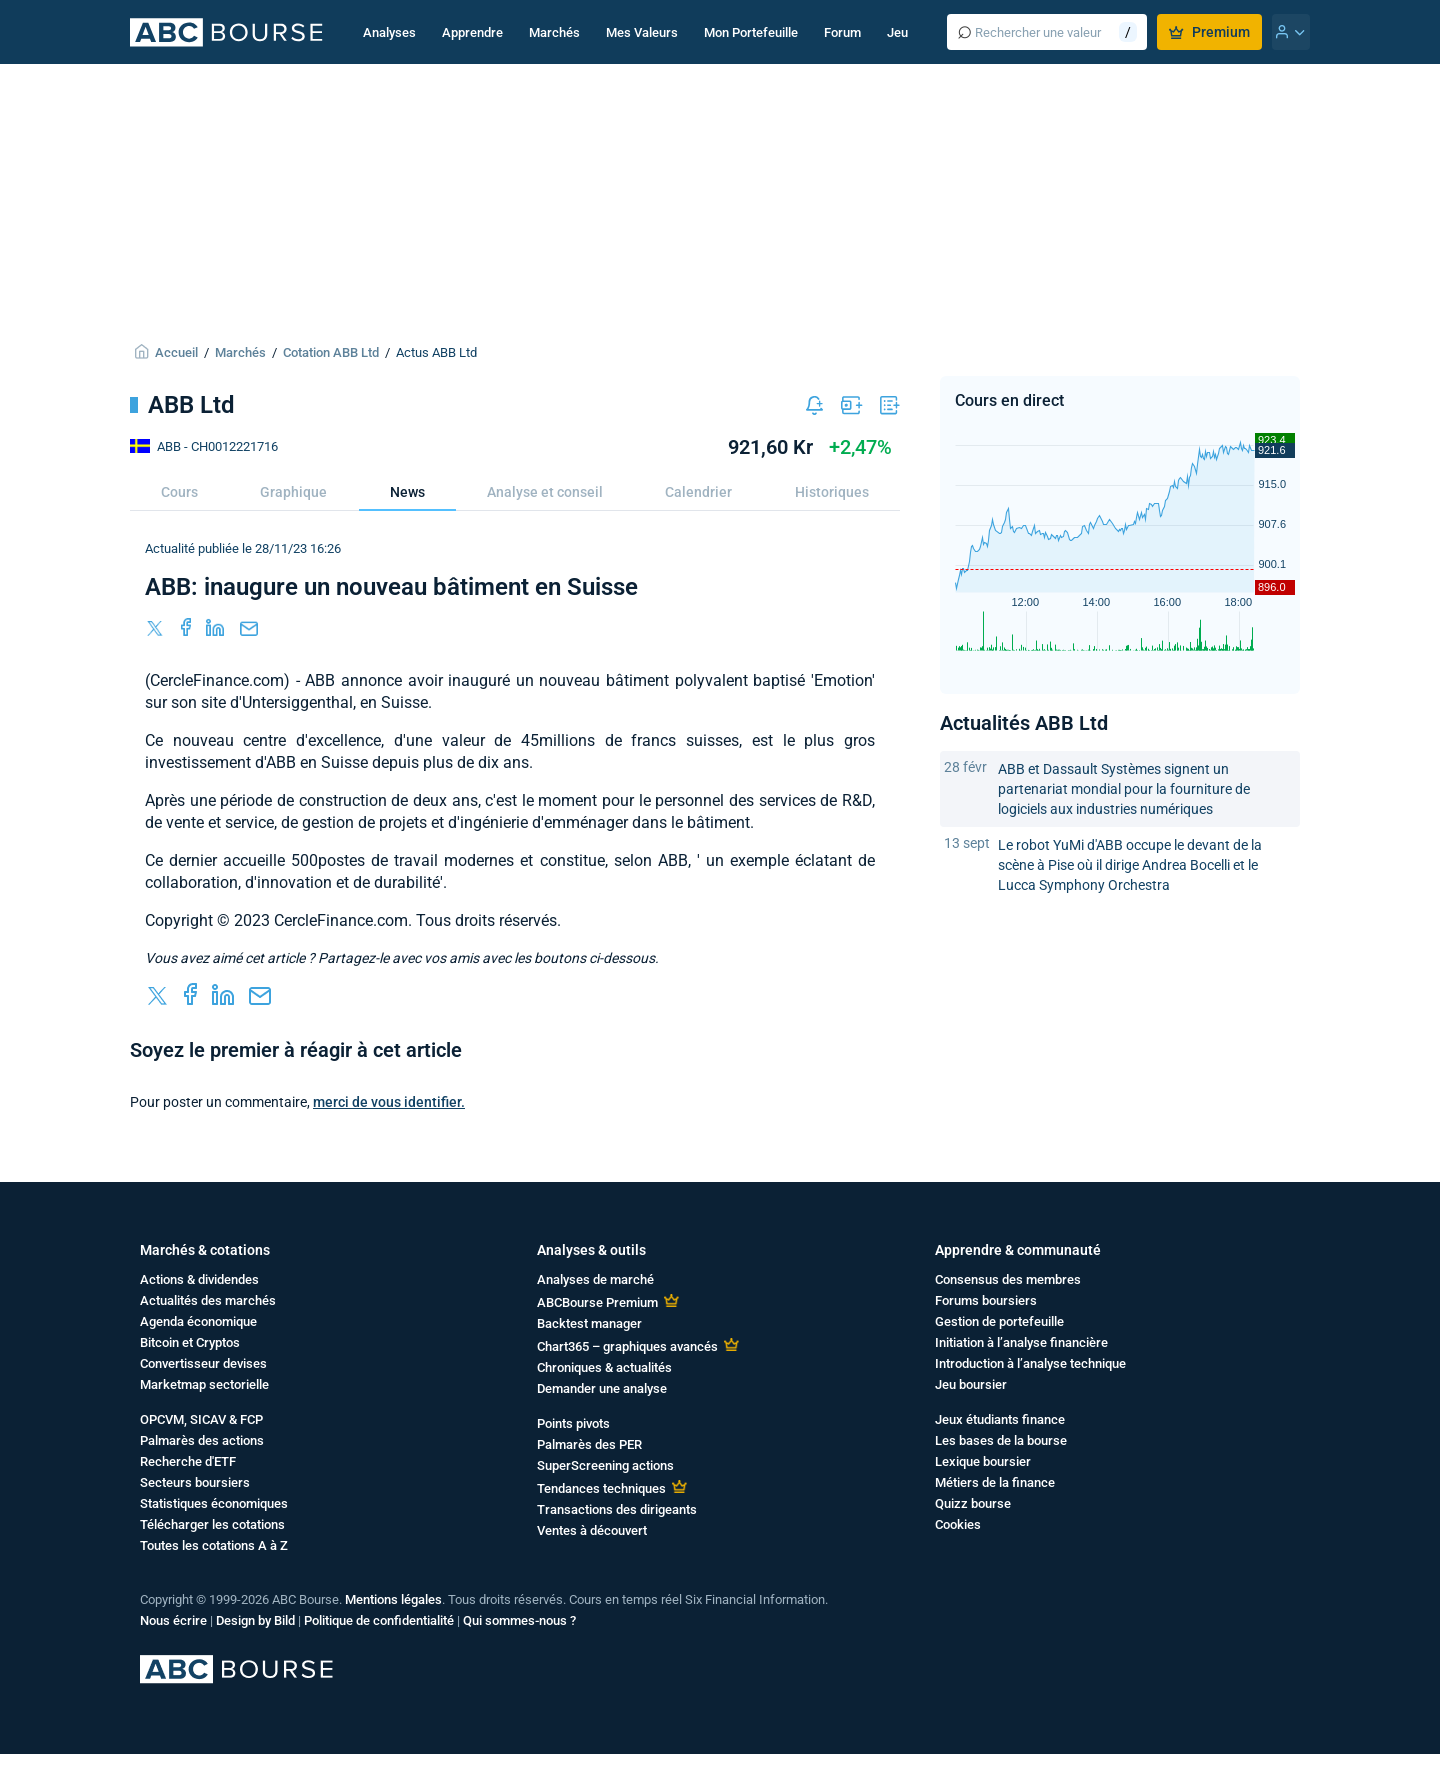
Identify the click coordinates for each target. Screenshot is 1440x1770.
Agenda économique (198, 1321)
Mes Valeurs (642, 32)
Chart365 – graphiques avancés (627, 1346)
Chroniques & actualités (604, 1367)
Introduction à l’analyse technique (1030, 1363)
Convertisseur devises (203, 1363)
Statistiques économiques (214, 1503)
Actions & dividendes (199, 1279)
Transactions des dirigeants (617, 1509)
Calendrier (698, 492)
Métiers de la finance (995, 1482)
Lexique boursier (983, 1461)
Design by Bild (255, 1620)
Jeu (897, 32)
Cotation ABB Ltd (331, 352)
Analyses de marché (595, 1279)
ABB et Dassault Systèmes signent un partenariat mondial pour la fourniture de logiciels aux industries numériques (1124, 789)
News (407, 492)
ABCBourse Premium (597, 1302)
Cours (179, 492)
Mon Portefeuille (751, 32)
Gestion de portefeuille (999, 1321)
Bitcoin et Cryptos (190, 1342)
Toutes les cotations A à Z (214, 1545)
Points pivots (573, 1423)
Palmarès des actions (202, 1440)
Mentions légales (393, 1599)
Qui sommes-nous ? (519, 1620)
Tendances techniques (601, 1488)
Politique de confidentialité (379, 1620)
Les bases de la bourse (1001, 1440)
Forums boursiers (986, 1300)
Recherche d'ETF (188, 1461)
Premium (1209, 32)
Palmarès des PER (589, 1444)
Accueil (176, 352)
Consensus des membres (1008, 1279)
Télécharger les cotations (212, 1524)
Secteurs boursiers (195, 1482)
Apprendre (472, 32)
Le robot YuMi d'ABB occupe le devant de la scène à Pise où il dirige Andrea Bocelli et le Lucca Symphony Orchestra (1130, 865)
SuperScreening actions (605, 1465)
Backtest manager (589, 1323)
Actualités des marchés (208, 1300)
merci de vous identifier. (389, 1102)
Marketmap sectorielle (204, 1384)
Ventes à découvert (592, 1530)
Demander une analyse (602, 1388)
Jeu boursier (971, 1384)
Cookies (958, 1524)
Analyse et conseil (545, 492)
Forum (842, 32)
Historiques (832, 492)
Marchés (554, 32)
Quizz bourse (973, 1503)
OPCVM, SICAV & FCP (201, 1419)
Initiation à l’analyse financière (1021, 1342)
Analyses (389, 32)
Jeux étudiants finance (1000, 1419)
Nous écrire (173, 1620)
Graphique (293, 492)
